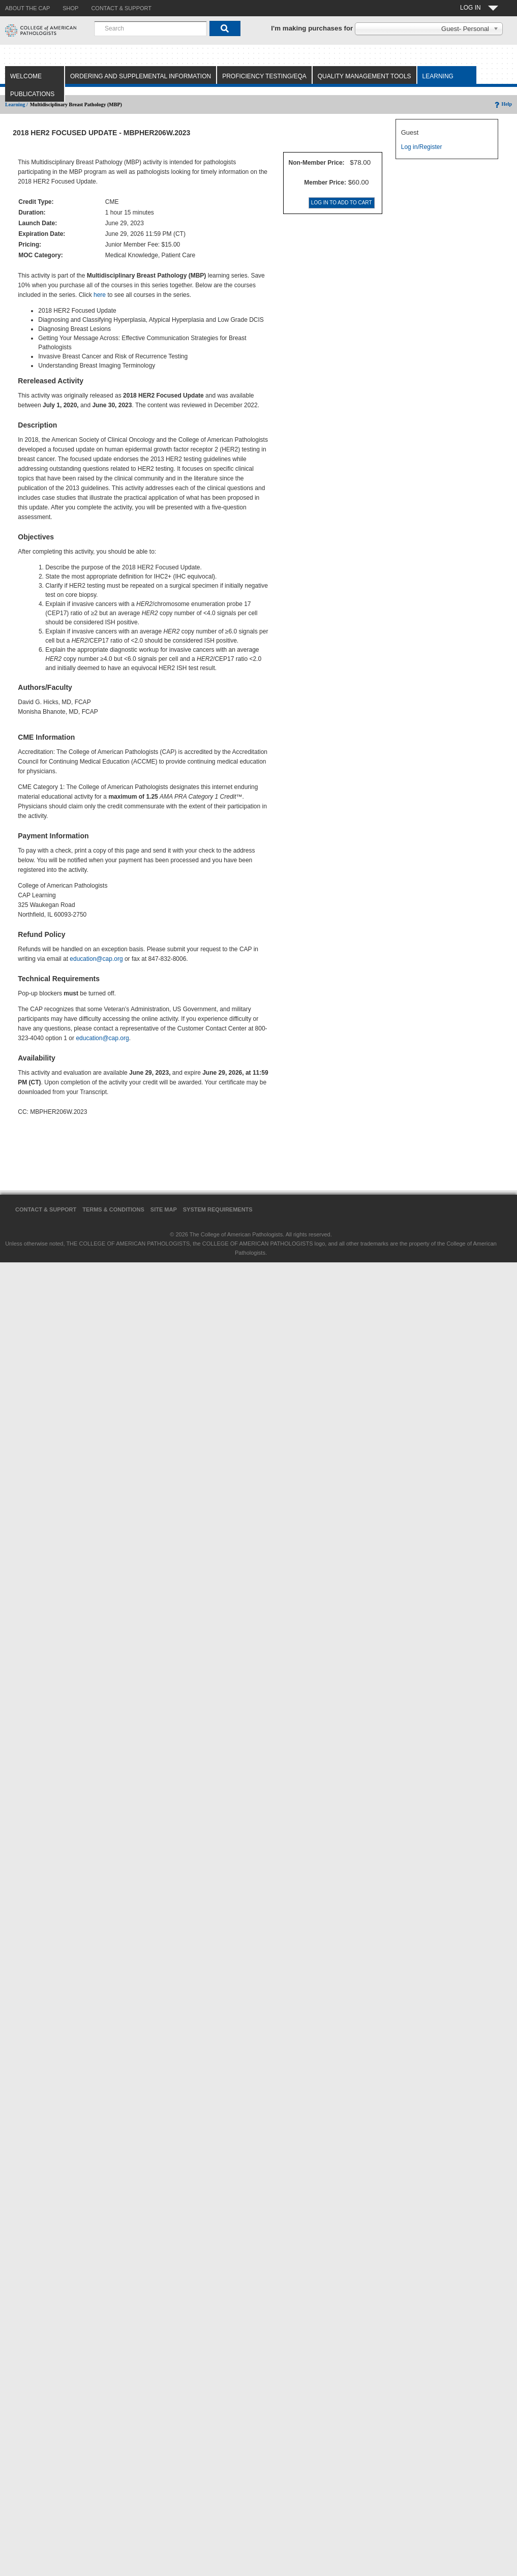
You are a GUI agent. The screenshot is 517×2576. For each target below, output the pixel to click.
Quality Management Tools (364, 76)
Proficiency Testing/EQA (264, 76)
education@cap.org (96, 958)
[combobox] (150, 28)
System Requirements (218, 1209)
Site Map (163, 1209)
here (100, 294)
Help (502, 104)
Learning (437, 76)
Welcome (26, 76)
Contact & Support (45, 1209)
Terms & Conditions (113, 1209)
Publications (32, 94)
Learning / (16, 104)
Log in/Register (421, 146)
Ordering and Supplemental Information (140, 76)
